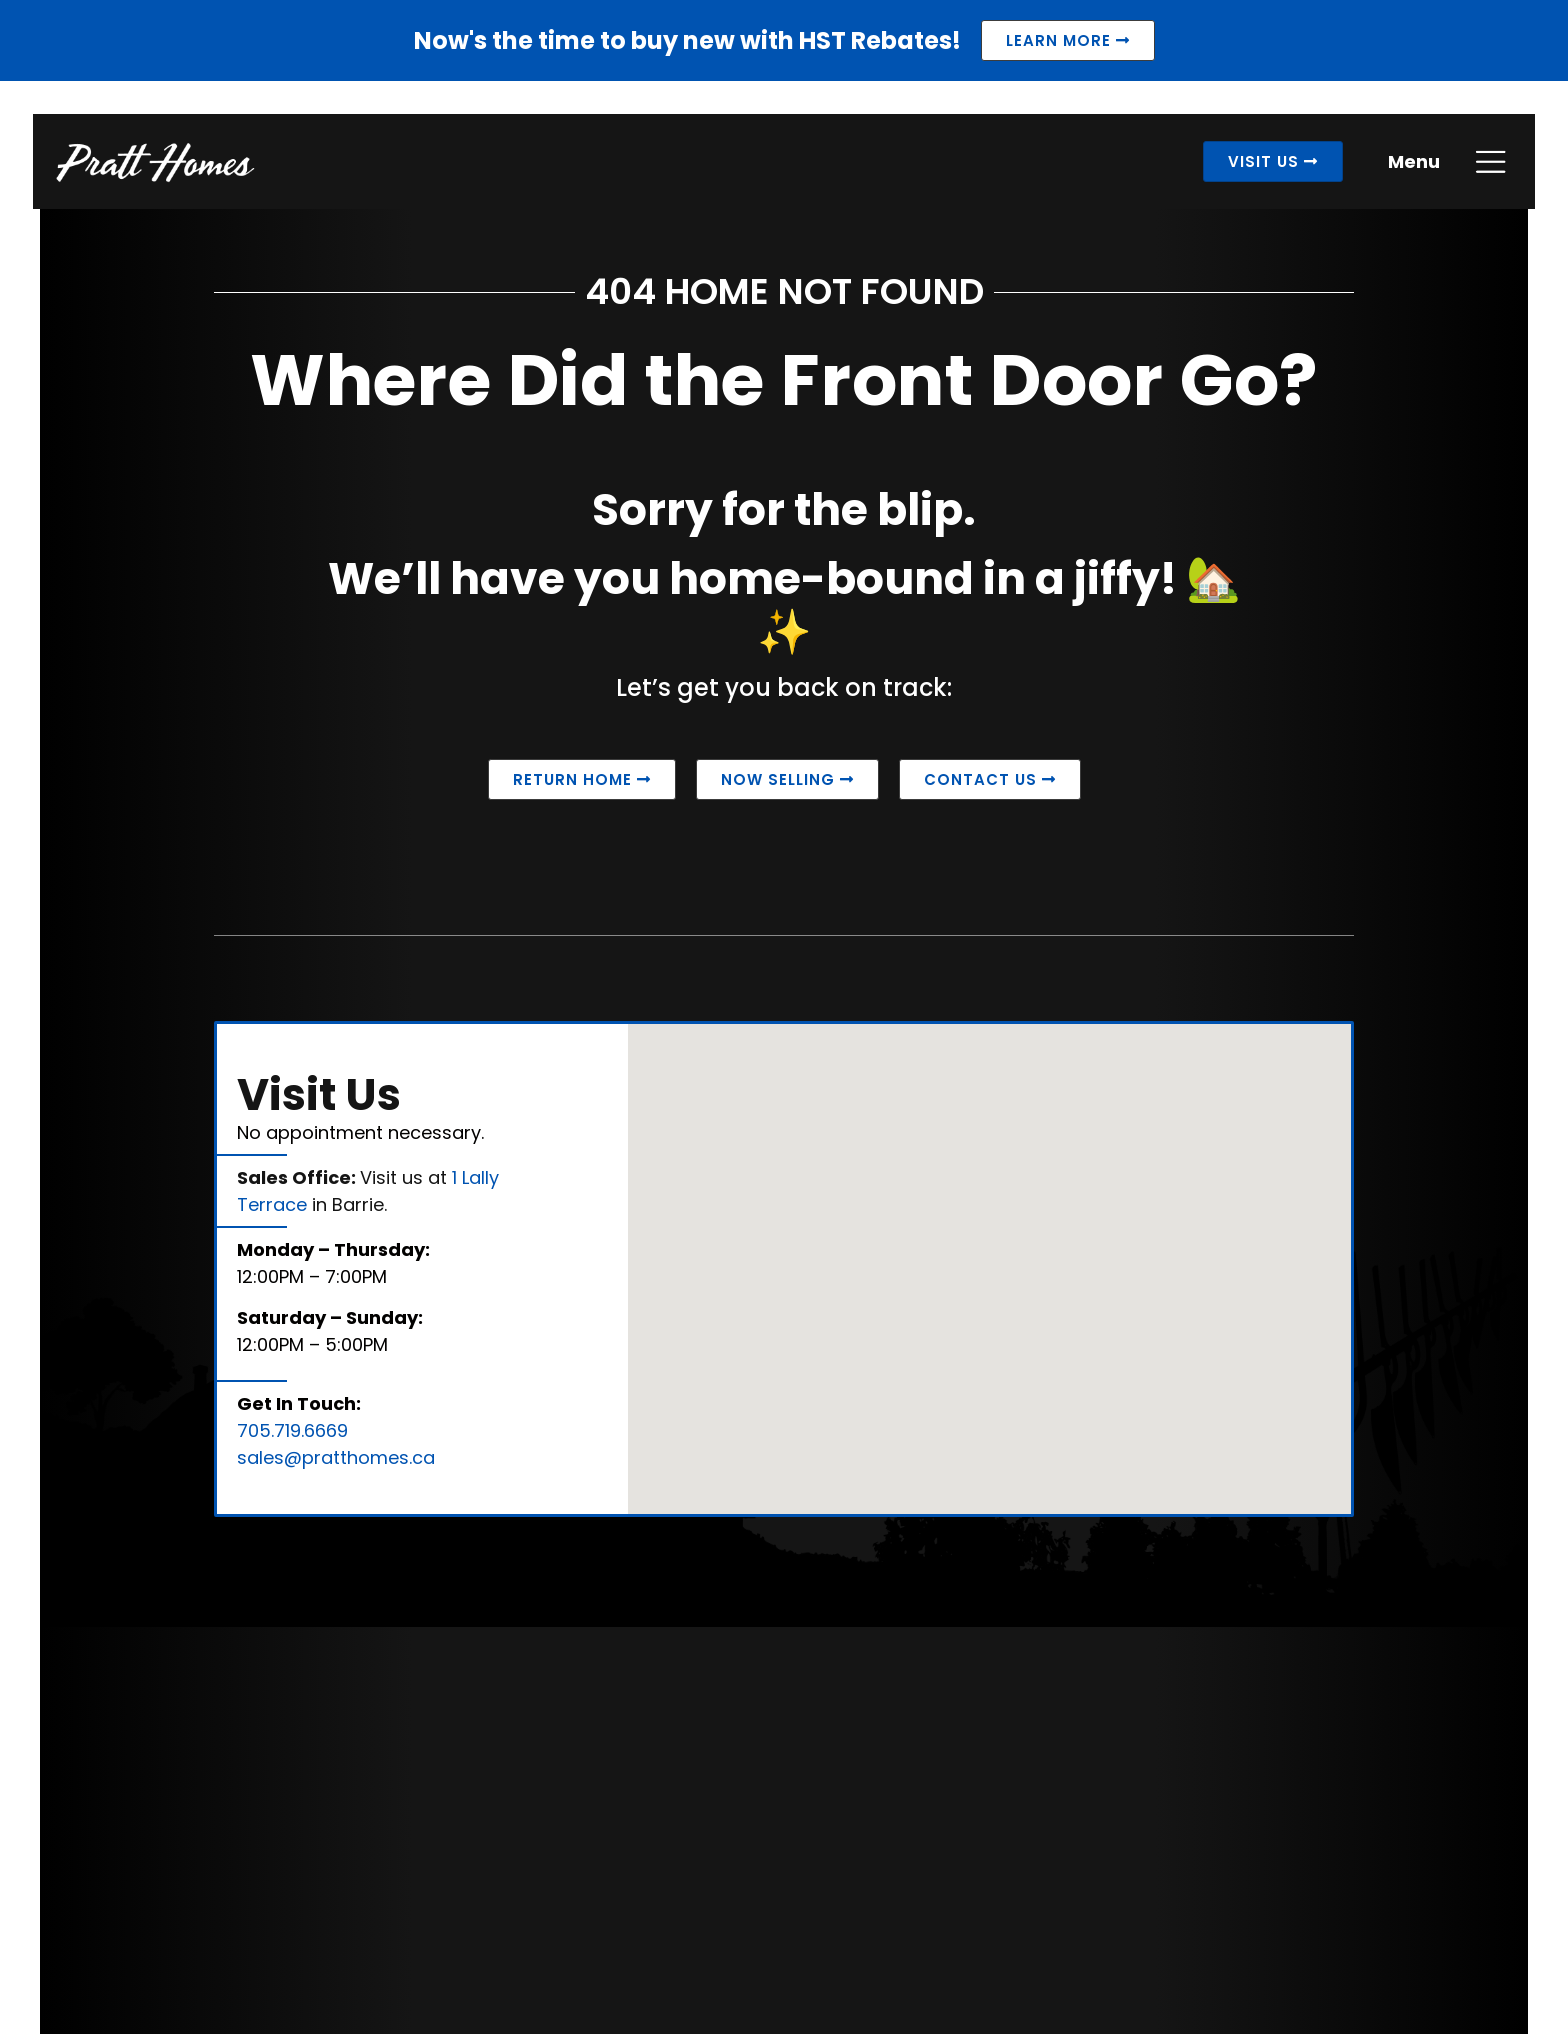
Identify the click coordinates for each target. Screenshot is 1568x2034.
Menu (1408, 168)
